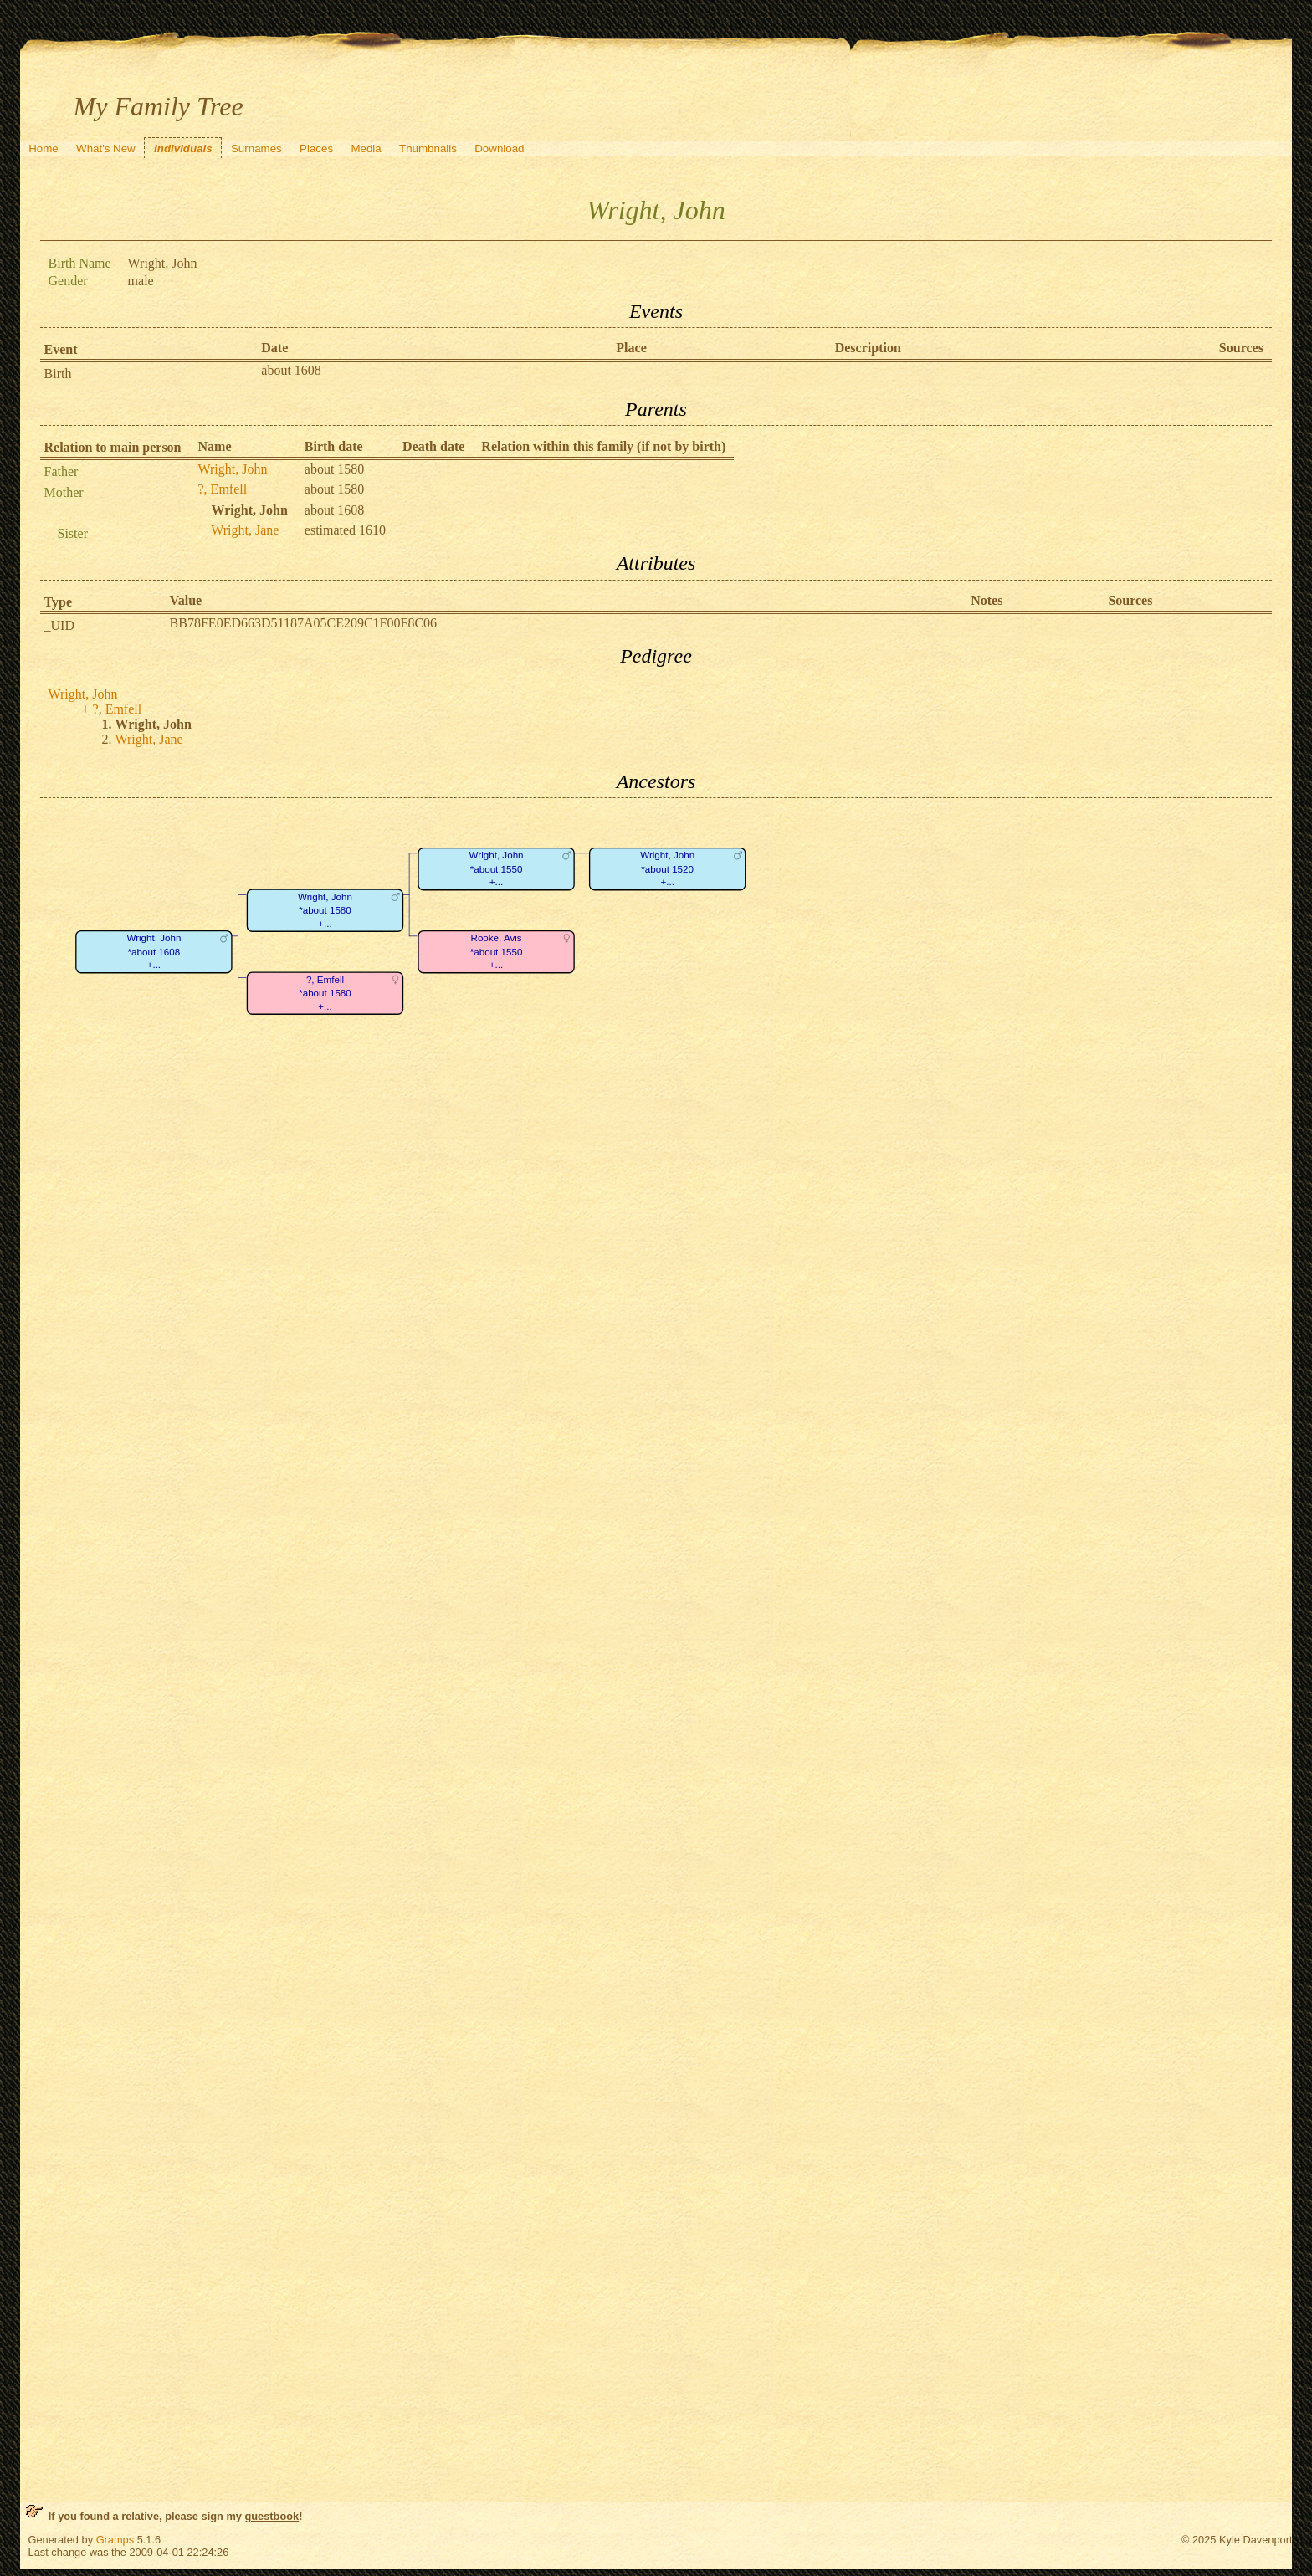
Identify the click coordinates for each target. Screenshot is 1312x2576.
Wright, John (233, 469)
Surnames (256, 148)
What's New (106, 148)
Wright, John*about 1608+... (153, 952)
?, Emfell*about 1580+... (325, 993)
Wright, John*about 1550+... (496, 869)
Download (499, 148)
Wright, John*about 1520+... (667, 869)
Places (316, 148)
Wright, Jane (245, 530)
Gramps (115, 2539)
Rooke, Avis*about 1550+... (495, 952)
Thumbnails (428, 148)
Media (366, 148)
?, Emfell (223, 489)
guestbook (271, 2516)
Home (43, 148)
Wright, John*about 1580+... (324, 910)
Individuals (183, 148)
